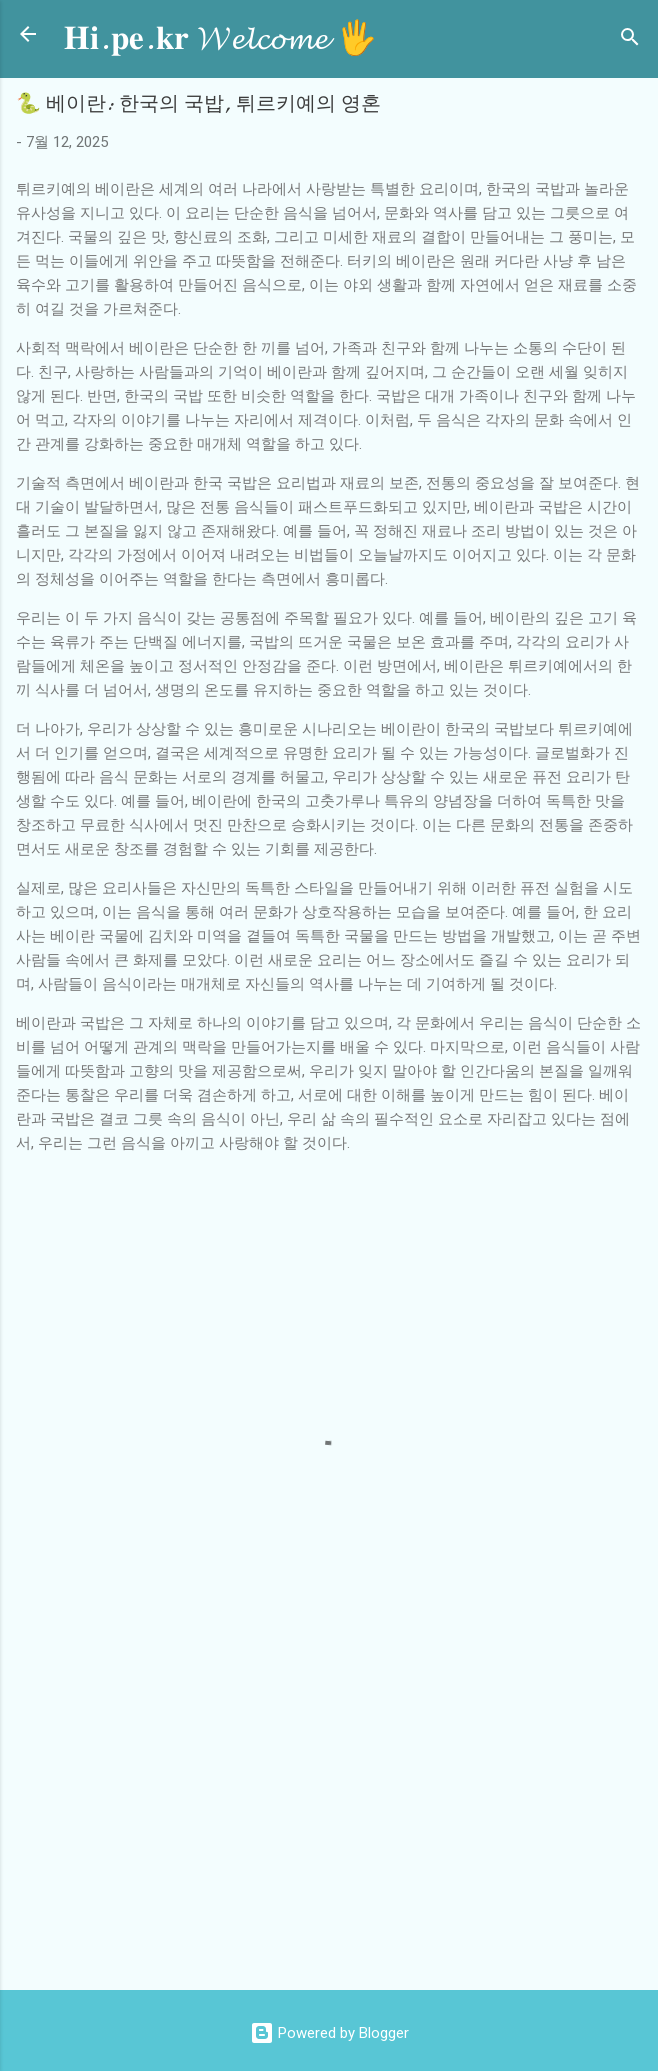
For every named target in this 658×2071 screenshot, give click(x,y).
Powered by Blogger (329, 2033)
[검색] (630, 40)
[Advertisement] (337, 1814)
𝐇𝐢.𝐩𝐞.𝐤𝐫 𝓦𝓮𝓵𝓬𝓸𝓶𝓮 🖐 (220, 38)
